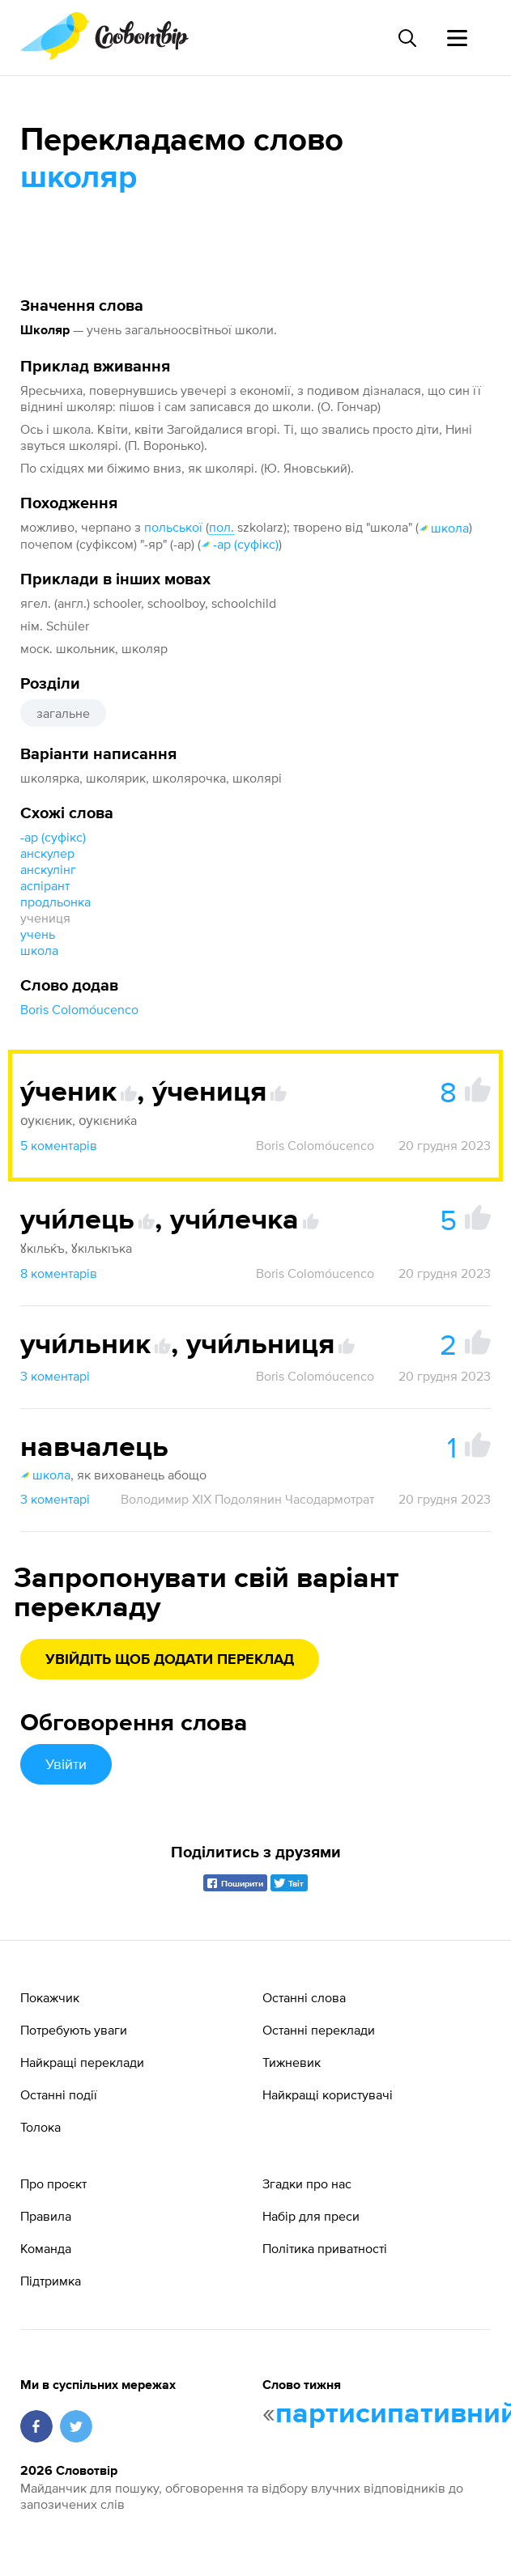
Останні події (58, 2094)
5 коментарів (58, 1145)
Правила (45, 2216)
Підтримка (50, 2280)
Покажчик (49, 1997)
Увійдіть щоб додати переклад (169, 1660)
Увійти (66, 1763)
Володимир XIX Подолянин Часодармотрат (247, 1499)
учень (37, 934)
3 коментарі (55, 1376)
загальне (63, 713)
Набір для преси (311, 2216)
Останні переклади (318, 2029)
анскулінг (48, 869)
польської (173, 527)
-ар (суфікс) (240, 544)
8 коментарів (58, 1273)
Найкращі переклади (82, 2062)
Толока (40, 2127)
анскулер (47, 853)
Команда (45, 2248)
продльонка (55, 901)
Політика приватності (324, 2248)
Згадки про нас (306, 2183)
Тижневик (291, 2062)
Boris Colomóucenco (79, 1009)
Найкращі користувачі (327, 2094)
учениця (45, 917)
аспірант (45, 885)
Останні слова (304, 1997)
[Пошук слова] (406, 38)
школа (444, 527)
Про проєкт (53, 2183)
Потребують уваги (73, 2029)
